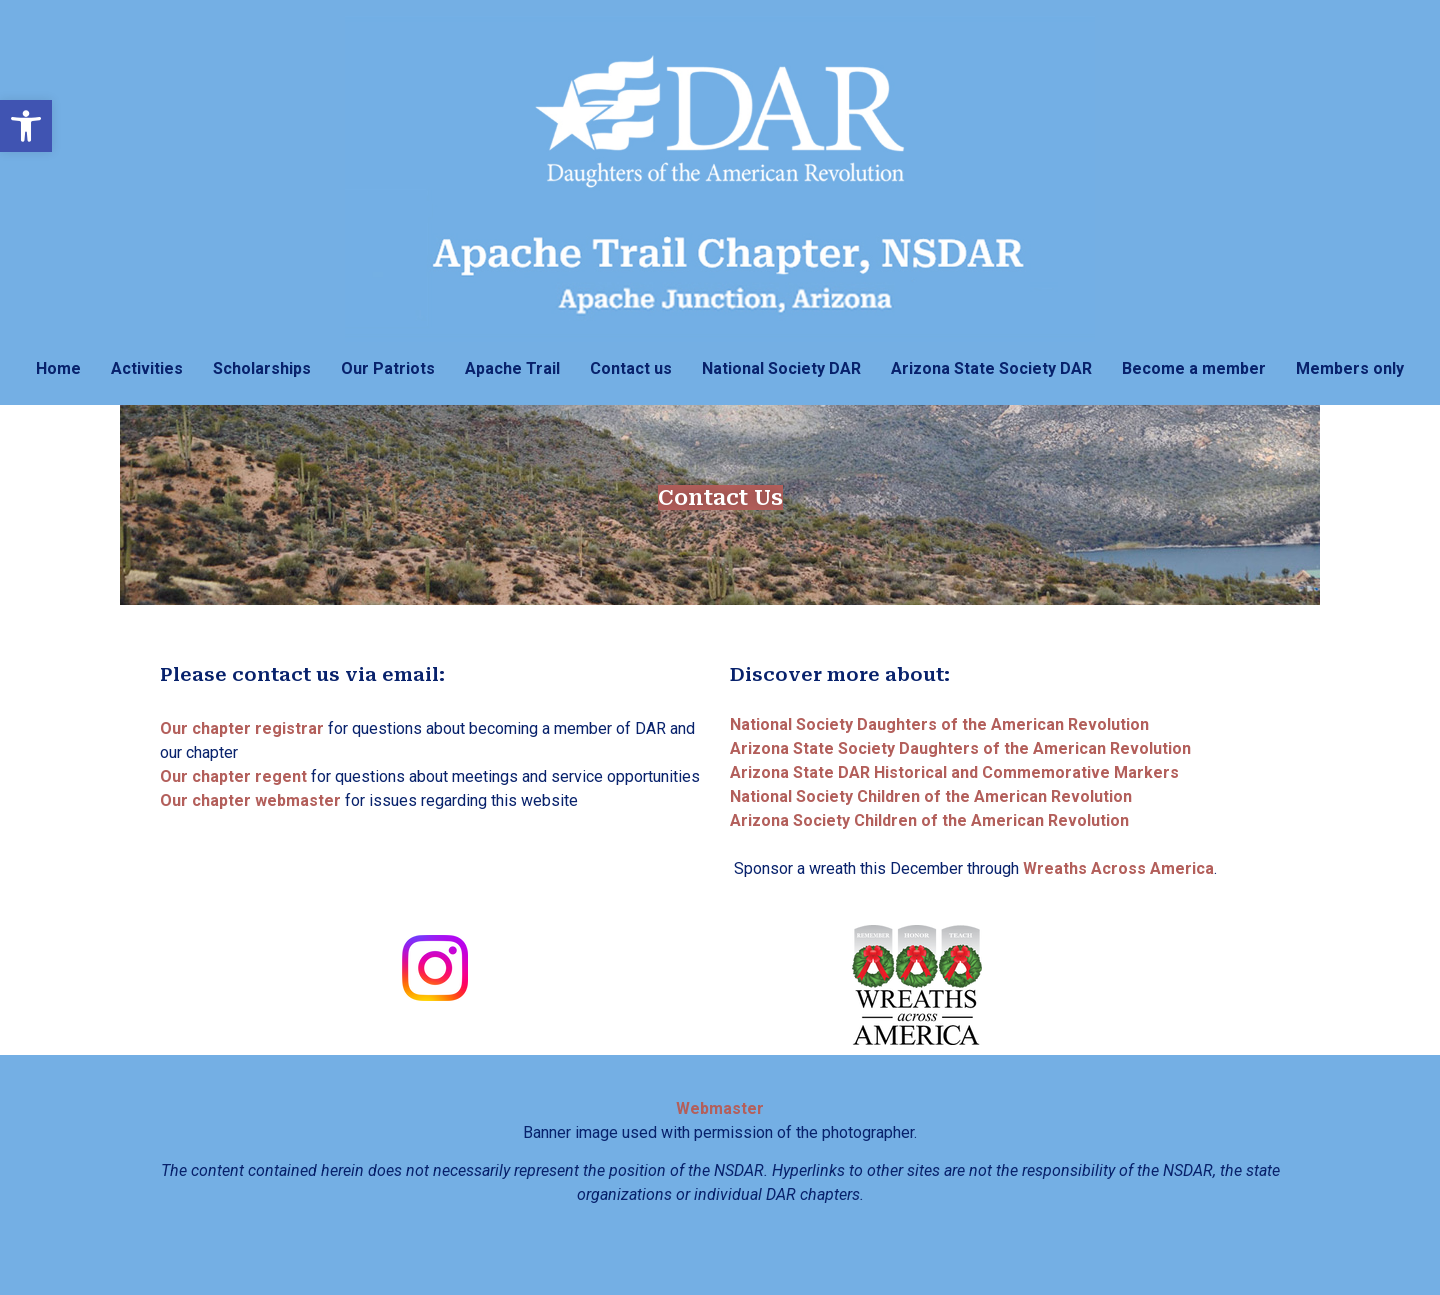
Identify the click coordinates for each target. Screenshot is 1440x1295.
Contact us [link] (631, 368)
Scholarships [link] (262, 368)
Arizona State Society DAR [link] (991, 368)
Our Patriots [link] (388, 368)
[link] (26, 126)
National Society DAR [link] (781, 368)
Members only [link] (1350, 368)
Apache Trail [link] (512, 368)
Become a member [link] (1194, 368)
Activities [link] (147, 368)
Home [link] (58, 368)
